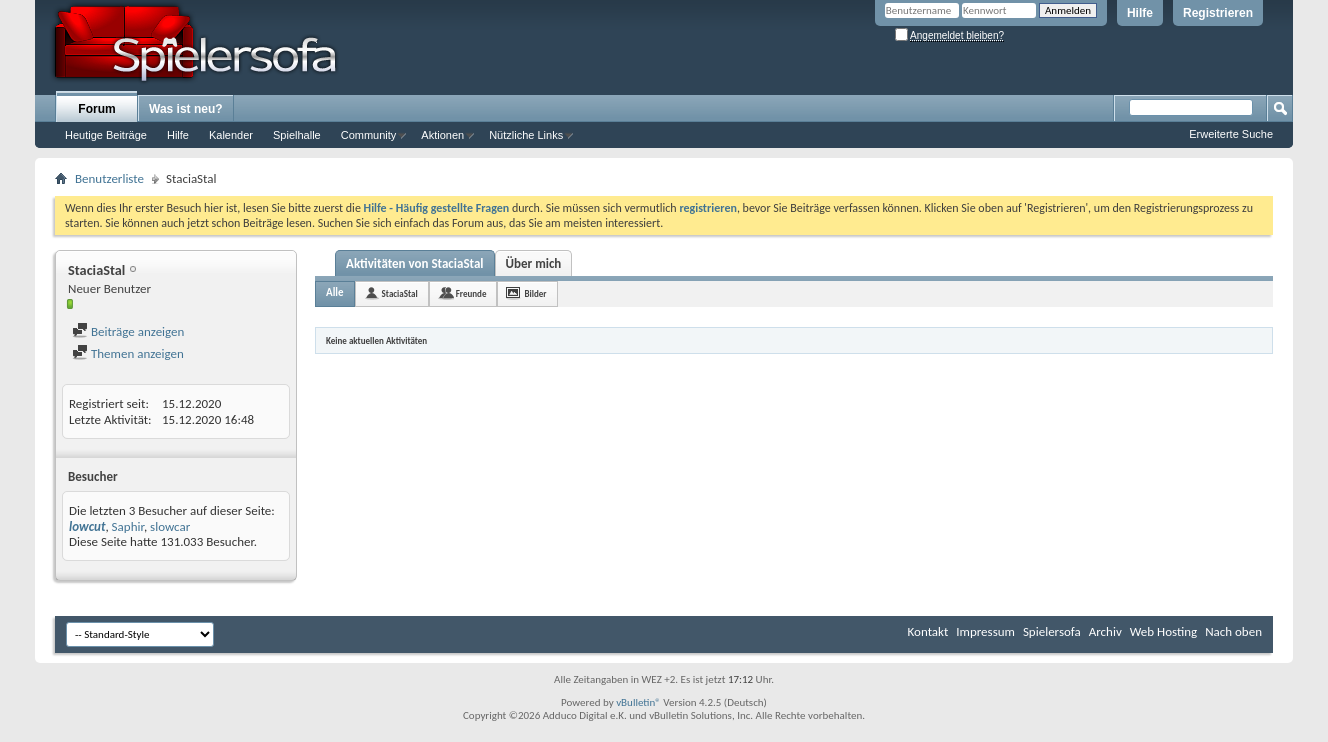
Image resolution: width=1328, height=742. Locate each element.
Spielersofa (1052, 631)
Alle (335, 292)
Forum (96, 109)
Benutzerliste (109, 178)
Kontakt (928, 631)
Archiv (1105, 631)
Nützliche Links (526, 135)
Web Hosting (1163, 631)
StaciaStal (400, 293)
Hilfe (1140, 13)
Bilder (535, 293)
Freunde (471, 293)
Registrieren (1218, 13)
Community (369, 135)
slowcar (170, 526)
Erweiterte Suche (1231, 134)
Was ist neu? (186, 109)
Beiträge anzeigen (128, 331)
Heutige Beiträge (106, 135)
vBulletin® (638, 702)
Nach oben (1233, 631)
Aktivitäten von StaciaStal (415, 263)
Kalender (231, 135)
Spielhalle (297, 135)
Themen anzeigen (128, 353)
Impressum (985, 631)
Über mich (534, 263)
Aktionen (442, 135)
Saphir (128, 526)
